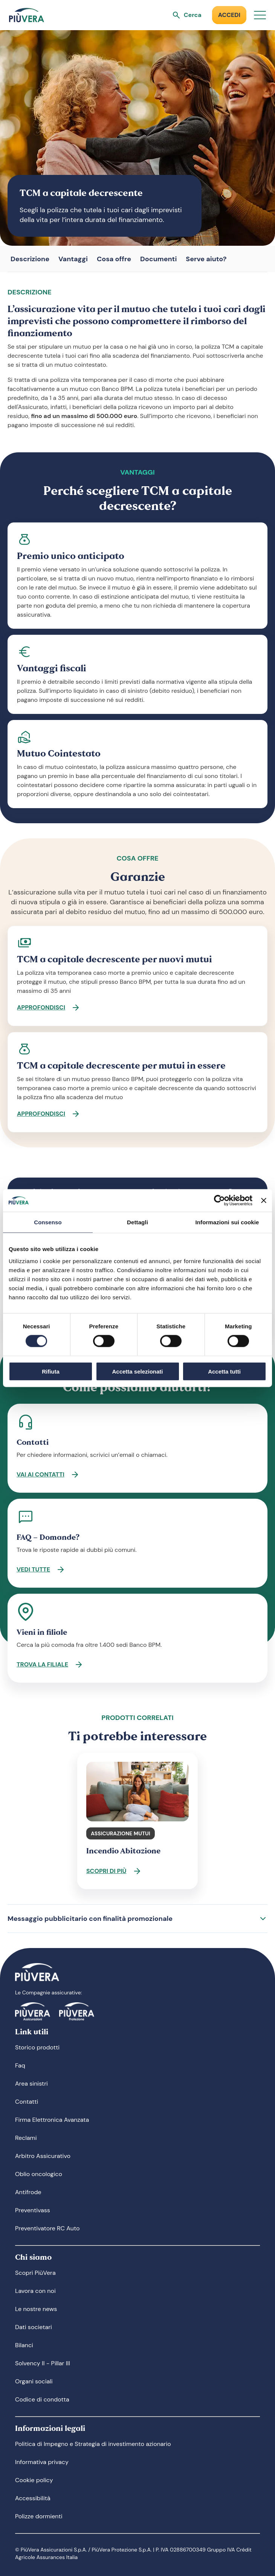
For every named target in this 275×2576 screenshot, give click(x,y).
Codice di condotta (42, 2399)
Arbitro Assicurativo (42, 2156)
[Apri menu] (259, 15)
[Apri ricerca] (186, 15)
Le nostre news (36, 2309)
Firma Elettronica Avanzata (52, 2120)
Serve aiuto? (206, 258)
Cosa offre (114, 258)
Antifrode (28, 2192)
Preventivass (32, 2210)
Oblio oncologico (38, 2174)
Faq (20, 2065)
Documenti (158, 258)
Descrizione (30, 258)
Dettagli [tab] (137, 1222)
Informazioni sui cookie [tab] (227, 1222)
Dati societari (33, 2327)
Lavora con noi (35, 2291)
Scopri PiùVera (35, 2273)
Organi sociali (34, 2381)
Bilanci (24, 2345)
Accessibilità (32, 2498)
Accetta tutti (224, 1371)
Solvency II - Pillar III (42, 2363)
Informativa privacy (42, 2462)
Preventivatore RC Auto (47, 2228)
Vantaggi (73, 258)
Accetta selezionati (137, 1371)
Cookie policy (34, 2480)
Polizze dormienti (39, 2516)
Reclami (26, 2138)
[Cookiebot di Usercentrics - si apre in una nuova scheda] (219, 1200)
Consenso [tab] (47, 1222)
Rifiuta (51, 1371)
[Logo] (27, 15)
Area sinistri (31, 2083)
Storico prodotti (37, 2047)
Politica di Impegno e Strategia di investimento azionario (93, 2444)
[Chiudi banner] (263, 1200)
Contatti (26, 2102)
